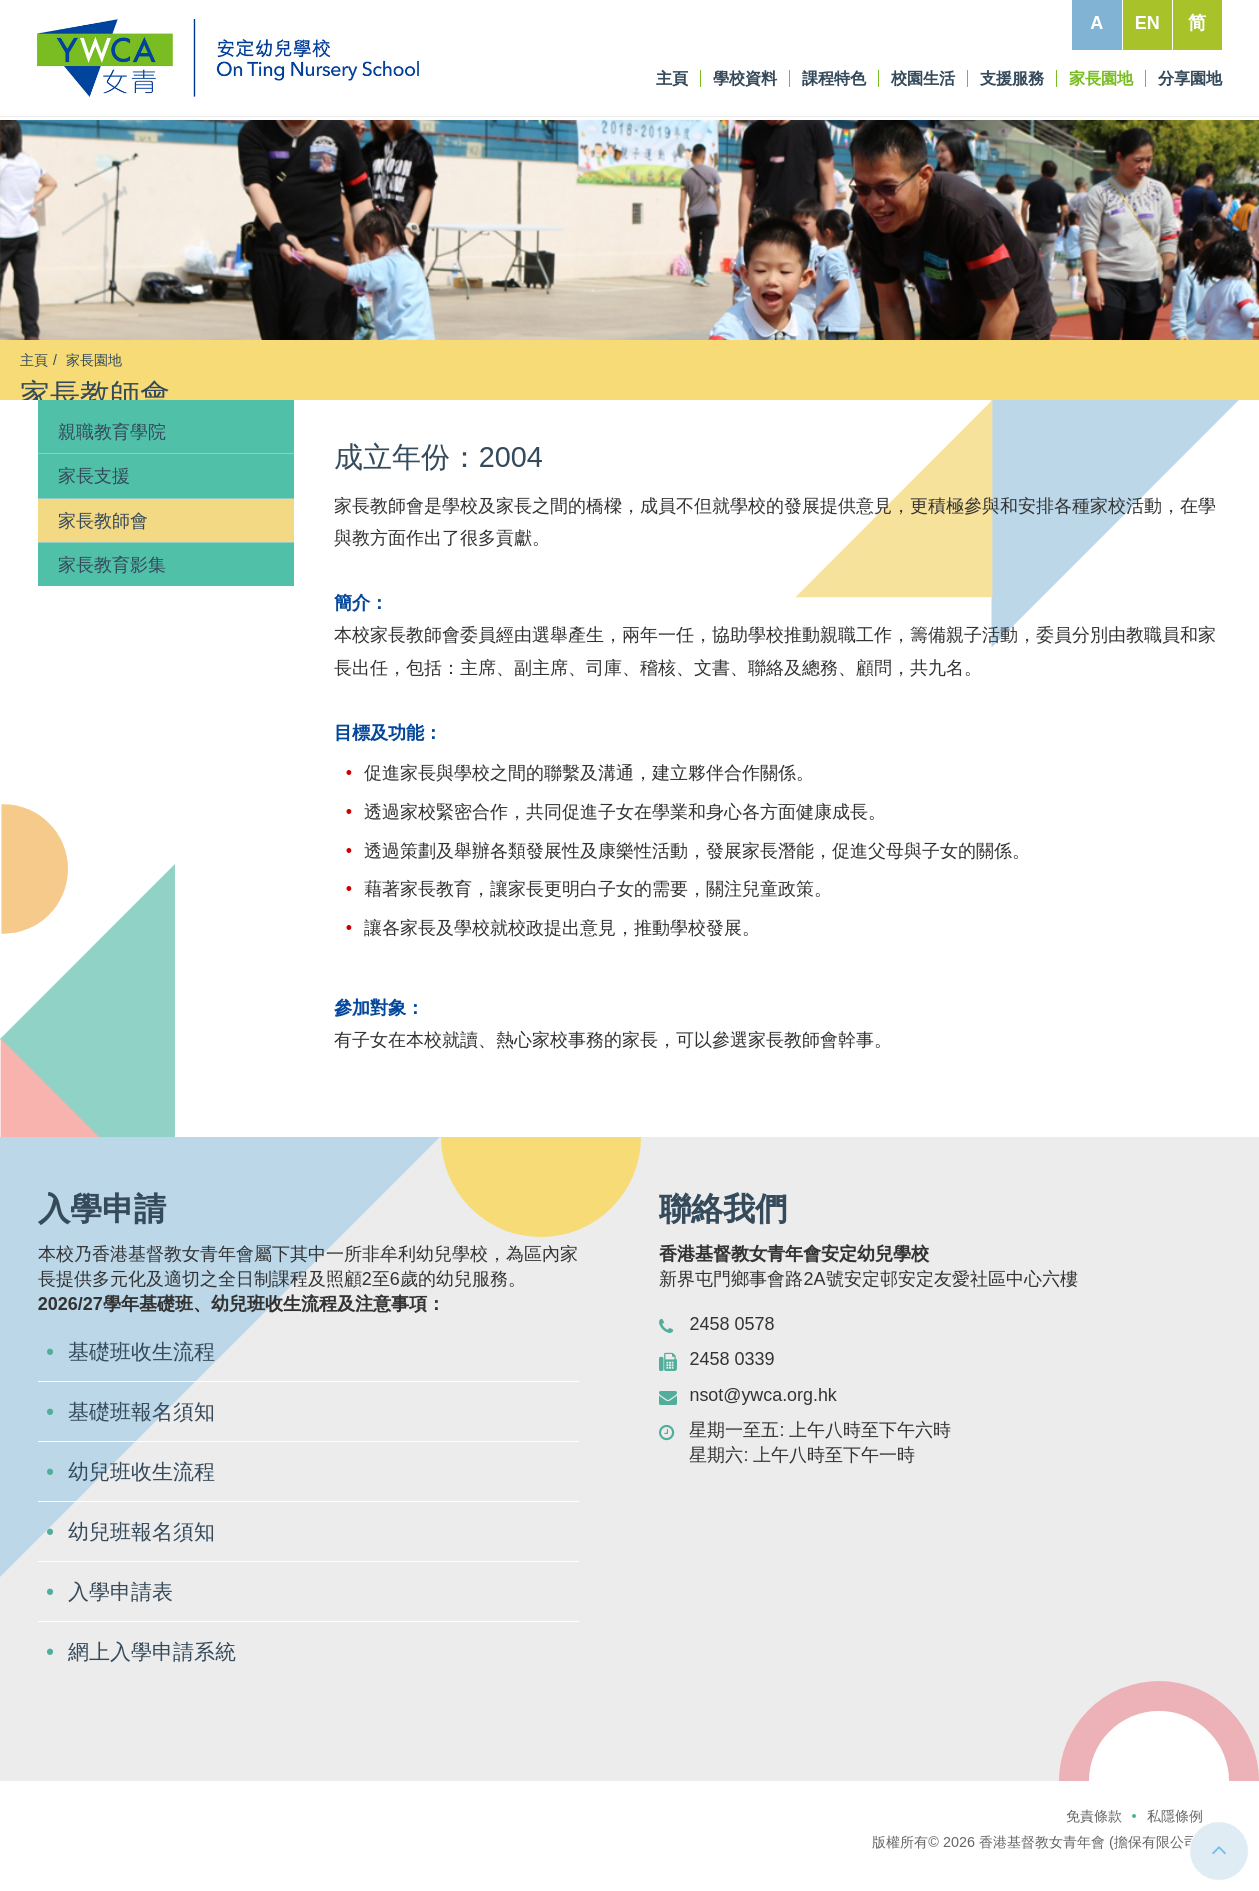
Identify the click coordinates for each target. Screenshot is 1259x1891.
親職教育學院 (112, 452)
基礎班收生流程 (145, 1371)
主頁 (34, 360)
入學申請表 (123, 1611)
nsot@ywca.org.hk (763, 1414)
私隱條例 (1175, 1836)
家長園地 (94, 360)
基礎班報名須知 (145, 1431)
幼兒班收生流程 (145, 1491)
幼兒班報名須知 (145, 1551)
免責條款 (1094, 1836)
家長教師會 (103, 540)
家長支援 (94, 496)
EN (1146, 23)
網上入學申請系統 (156, 1671)
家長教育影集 (112, 585)
